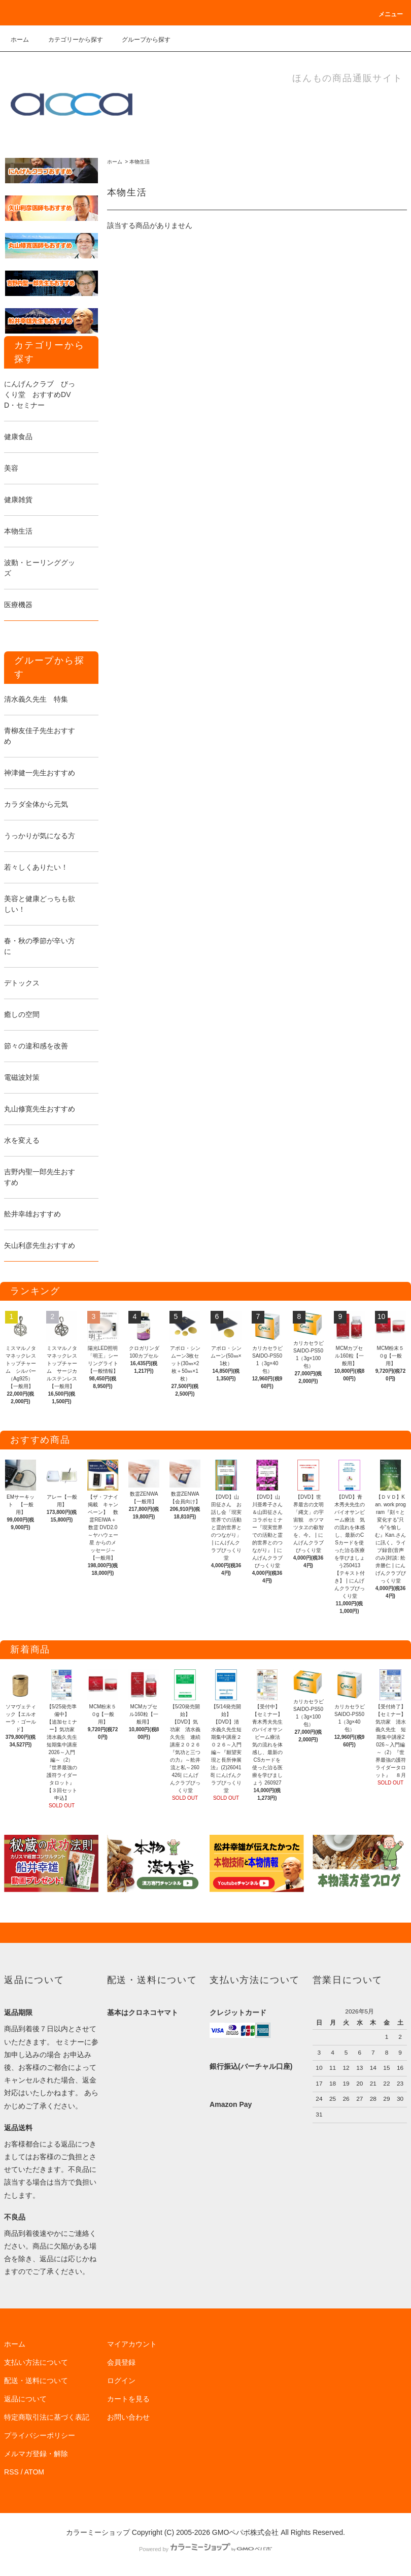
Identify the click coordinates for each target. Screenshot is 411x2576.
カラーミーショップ (98, 2532)
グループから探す (140, 39)
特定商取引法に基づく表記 (46, 2417)
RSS (11, 2472)
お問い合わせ (128, 2417)
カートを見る (128, 2399)
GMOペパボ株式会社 (245, 2532)
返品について (25, 2399)
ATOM (34, 2472)
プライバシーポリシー (39, 2435)
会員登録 (121, 2362)
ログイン (121, 2380)
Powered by (205, 2549)
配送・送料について (36, 2380)
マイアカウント (132, 2344)
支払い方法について (36, 2362)
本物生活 (139, 161)
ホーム (20, 39)
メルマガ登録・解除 (36, 2454)
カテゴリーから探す (69, 39)
